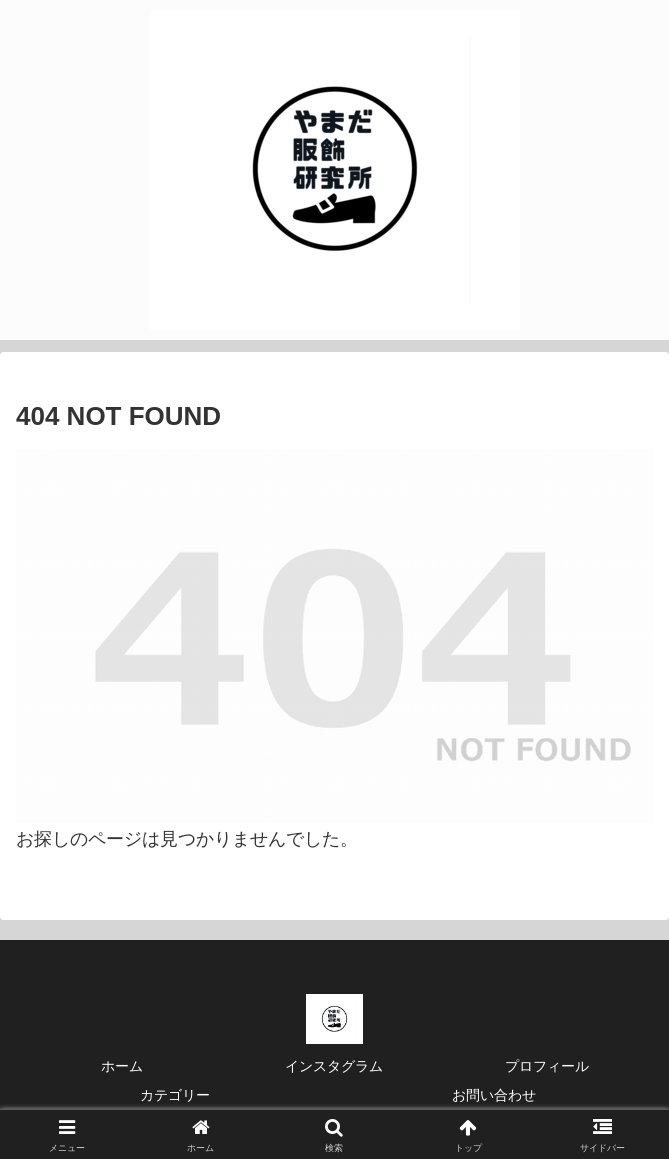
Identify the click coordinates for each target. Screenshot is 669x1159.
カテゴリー (175, 1095)
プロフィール (547, 1066)
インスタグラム (334, 1066)
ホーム (122, 1066)
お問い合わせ (494, 1095)
